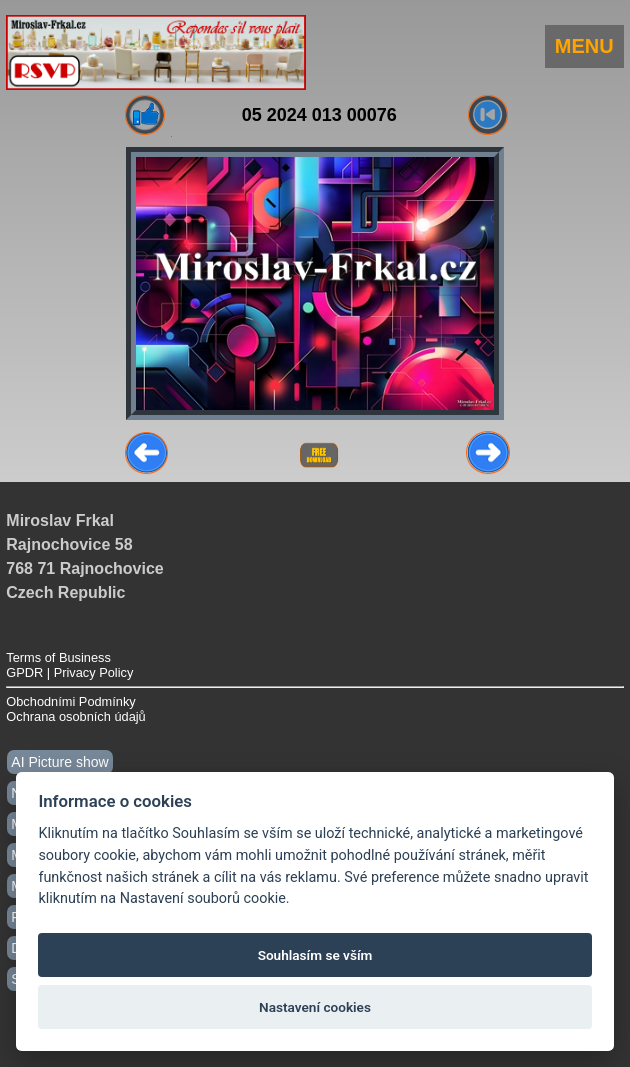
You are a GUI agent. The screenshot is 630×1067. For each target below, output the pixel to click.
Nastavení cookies (315, 1007)
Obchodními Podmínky (70, 701)
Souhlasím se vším (315, 955)
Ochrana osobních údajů (75, 716)
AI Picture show (59, 762)
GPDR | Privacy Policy (69, 672)
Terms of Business (58, 657)
